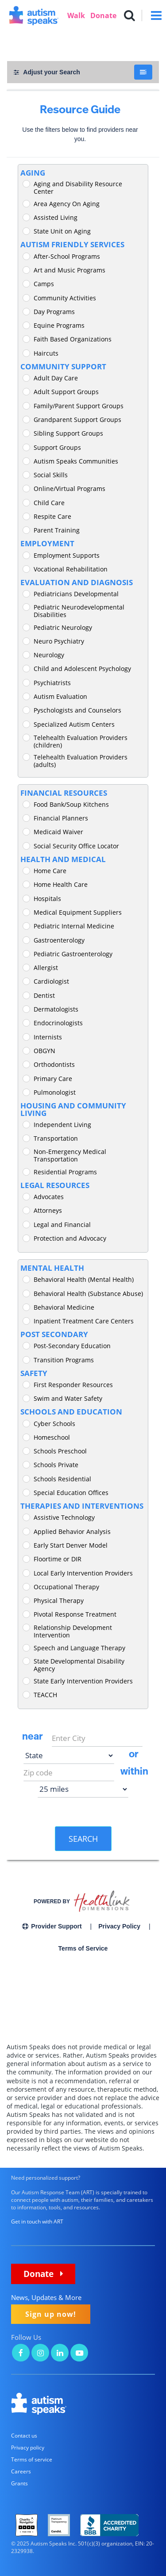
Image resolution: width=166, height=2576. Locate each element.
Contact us (24, 2435)
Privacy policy (27, 2447)
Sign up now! (50, 2314)
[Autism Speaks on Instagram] (40, 2354)
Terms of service (31, 2459)
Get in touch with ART (37, 2221)
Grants (19, 2483)
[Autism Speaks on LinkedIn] (60, 2354)
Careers (21, 2471)
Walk (76, 15)
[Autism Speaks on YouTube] (79, 2354)
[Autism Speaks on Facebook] (21, 2354)
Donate (103, 15)
